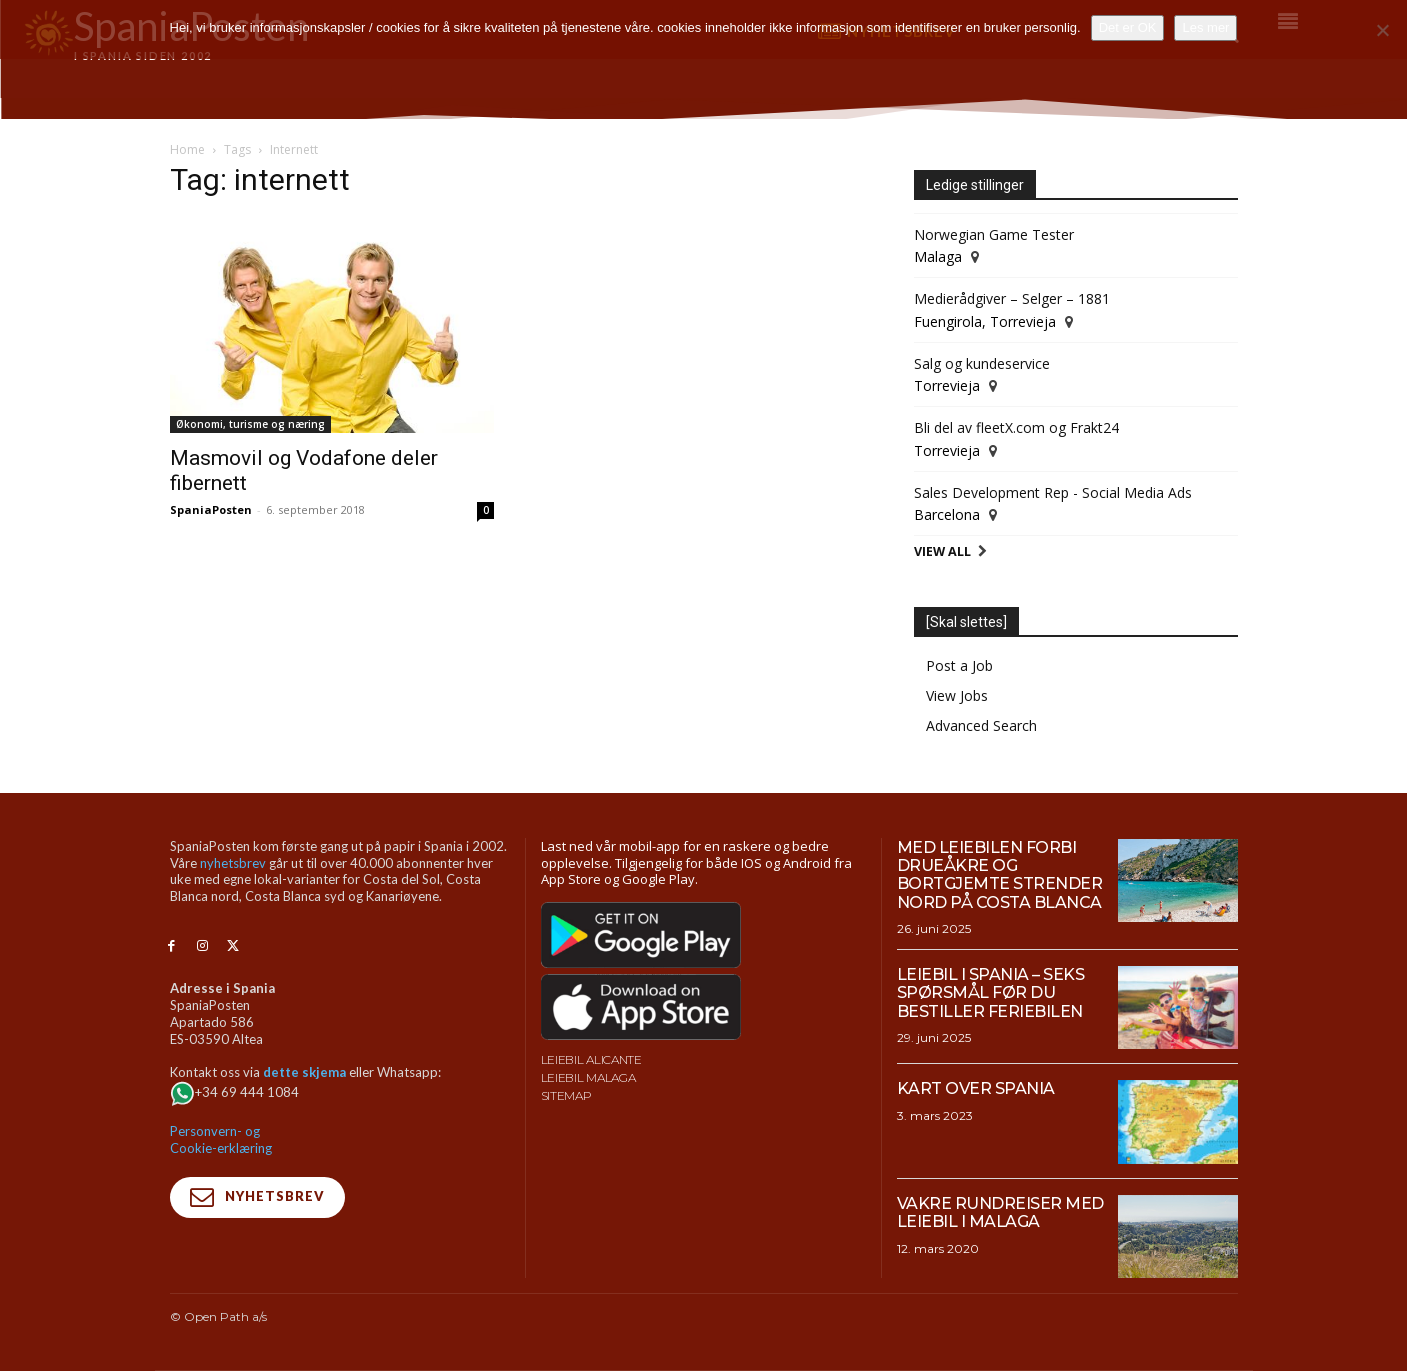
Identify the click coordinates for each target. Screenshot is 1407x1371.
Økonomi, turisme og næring (250, 424)
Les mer (1205, 27)
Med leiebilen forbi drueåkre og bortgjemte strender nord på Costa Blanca (1000, 875)
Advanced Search (981, 725)
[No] (1382, 30)
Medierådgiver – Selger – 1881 (1012, 298)
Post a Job (959, 665)
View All (942, 551)
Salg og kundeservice (982, 363)
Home (187, 149)
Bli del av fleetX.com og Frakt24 (1016, 427)
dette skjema (304, 1072)
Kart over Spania (976, 1088)
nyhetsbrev (233, 863)
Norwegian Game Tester (994, 234)
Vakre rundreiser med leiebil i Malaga (1000, 1212)
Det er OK (1128, 27)
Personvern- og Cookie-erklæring (221, 1139)
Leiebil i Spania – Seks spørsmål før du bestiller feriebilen (991, 993)
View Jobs (957, 695)
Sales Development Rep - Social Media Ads (1053, 492)
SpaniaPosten (211, 509)
